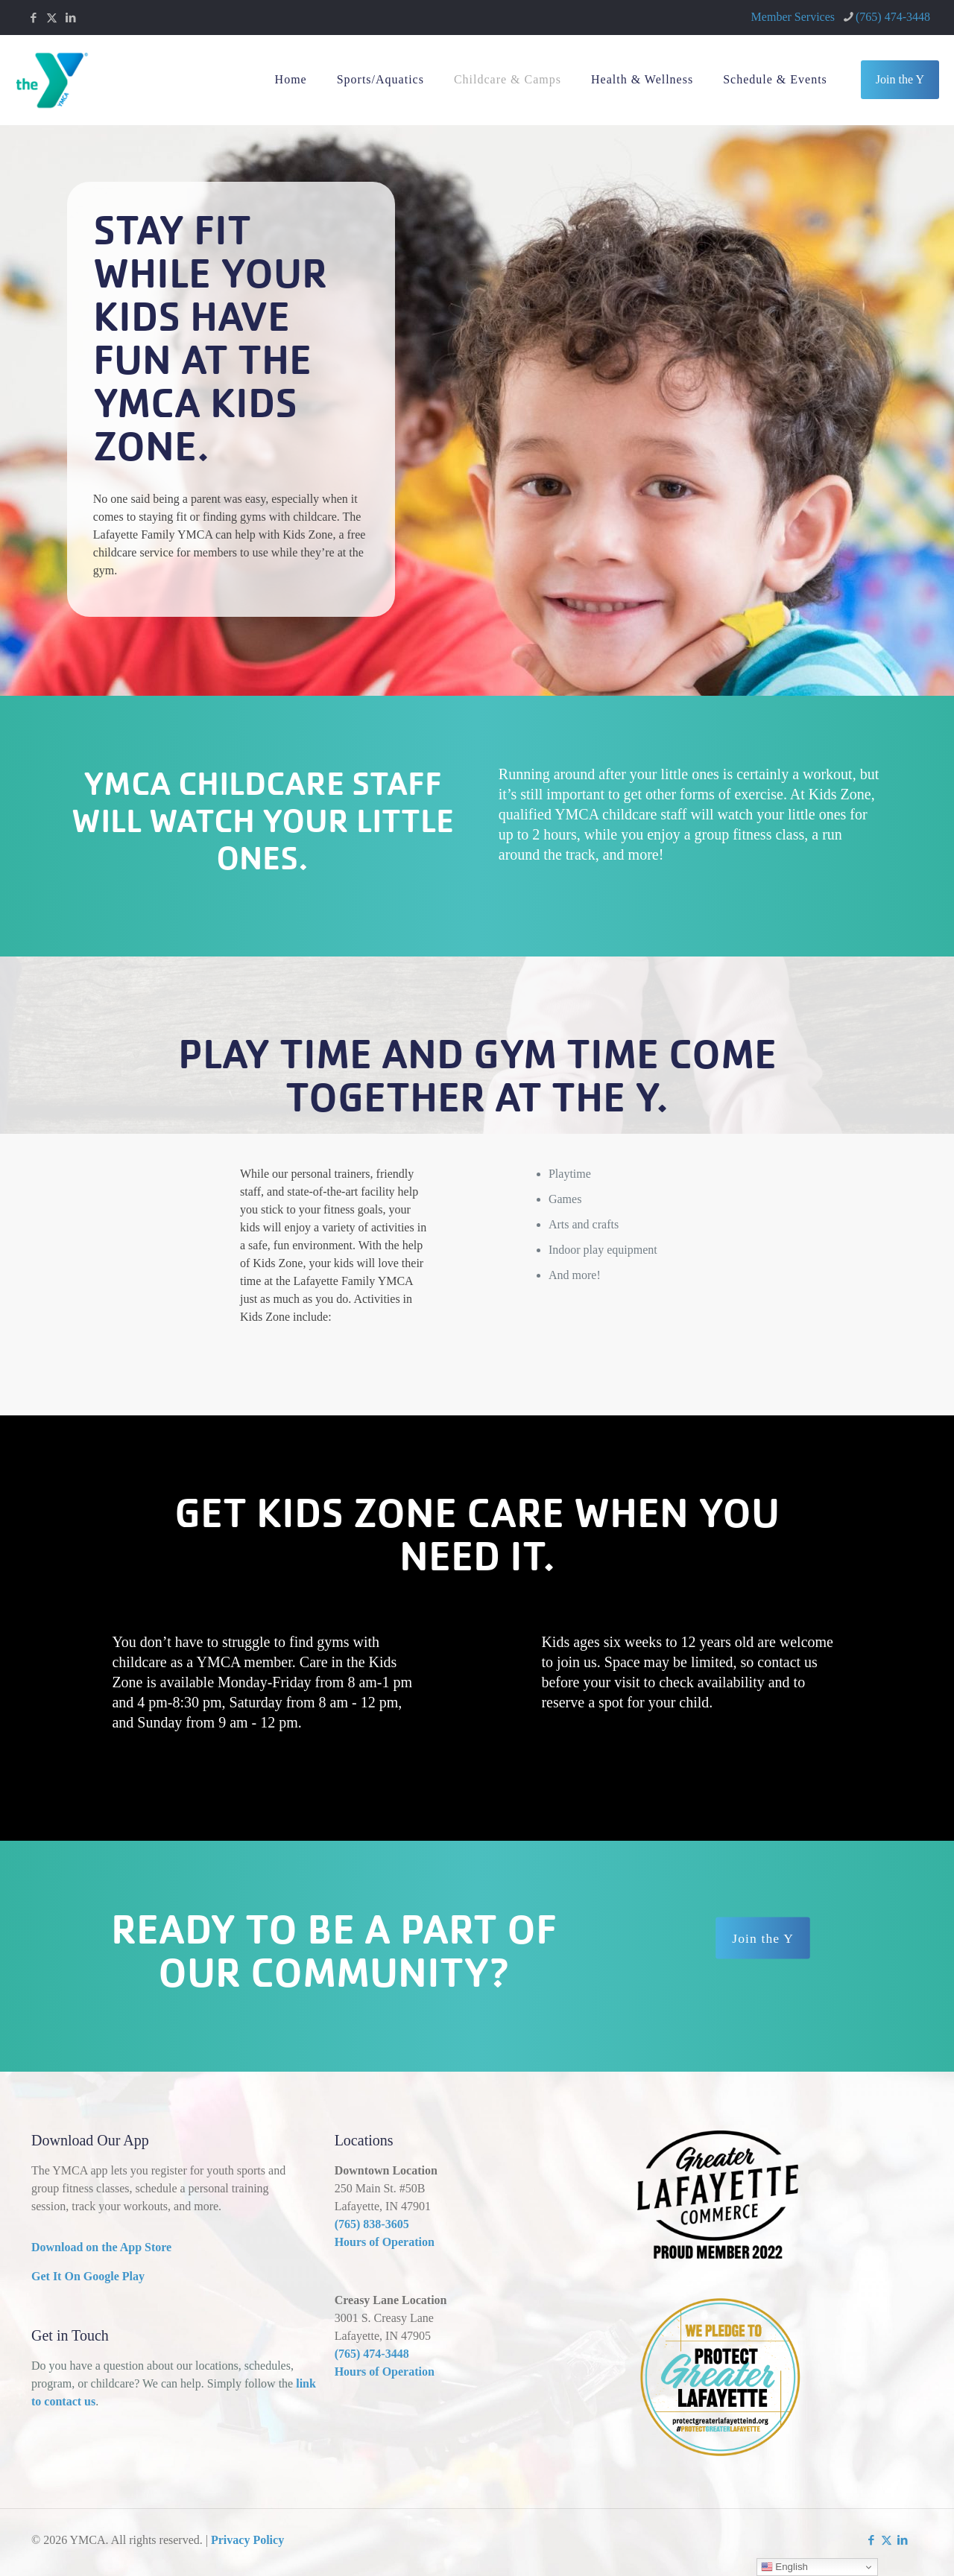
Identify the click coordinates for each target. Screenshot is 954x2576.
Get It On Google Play (88, 2276)
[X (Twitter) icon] (51, 18)
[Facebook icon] (33, 18)
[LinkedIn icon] (70, 18)
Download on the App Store (101, 2247)
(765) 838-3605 (372, 2224)
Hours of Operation (385, 2242)
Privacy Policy (247, 2540)
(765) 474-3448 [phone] (893, 16)
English (784, 2567)
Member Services (793, 16)
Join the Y (900, 79)
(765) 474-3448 (372, 2353)
